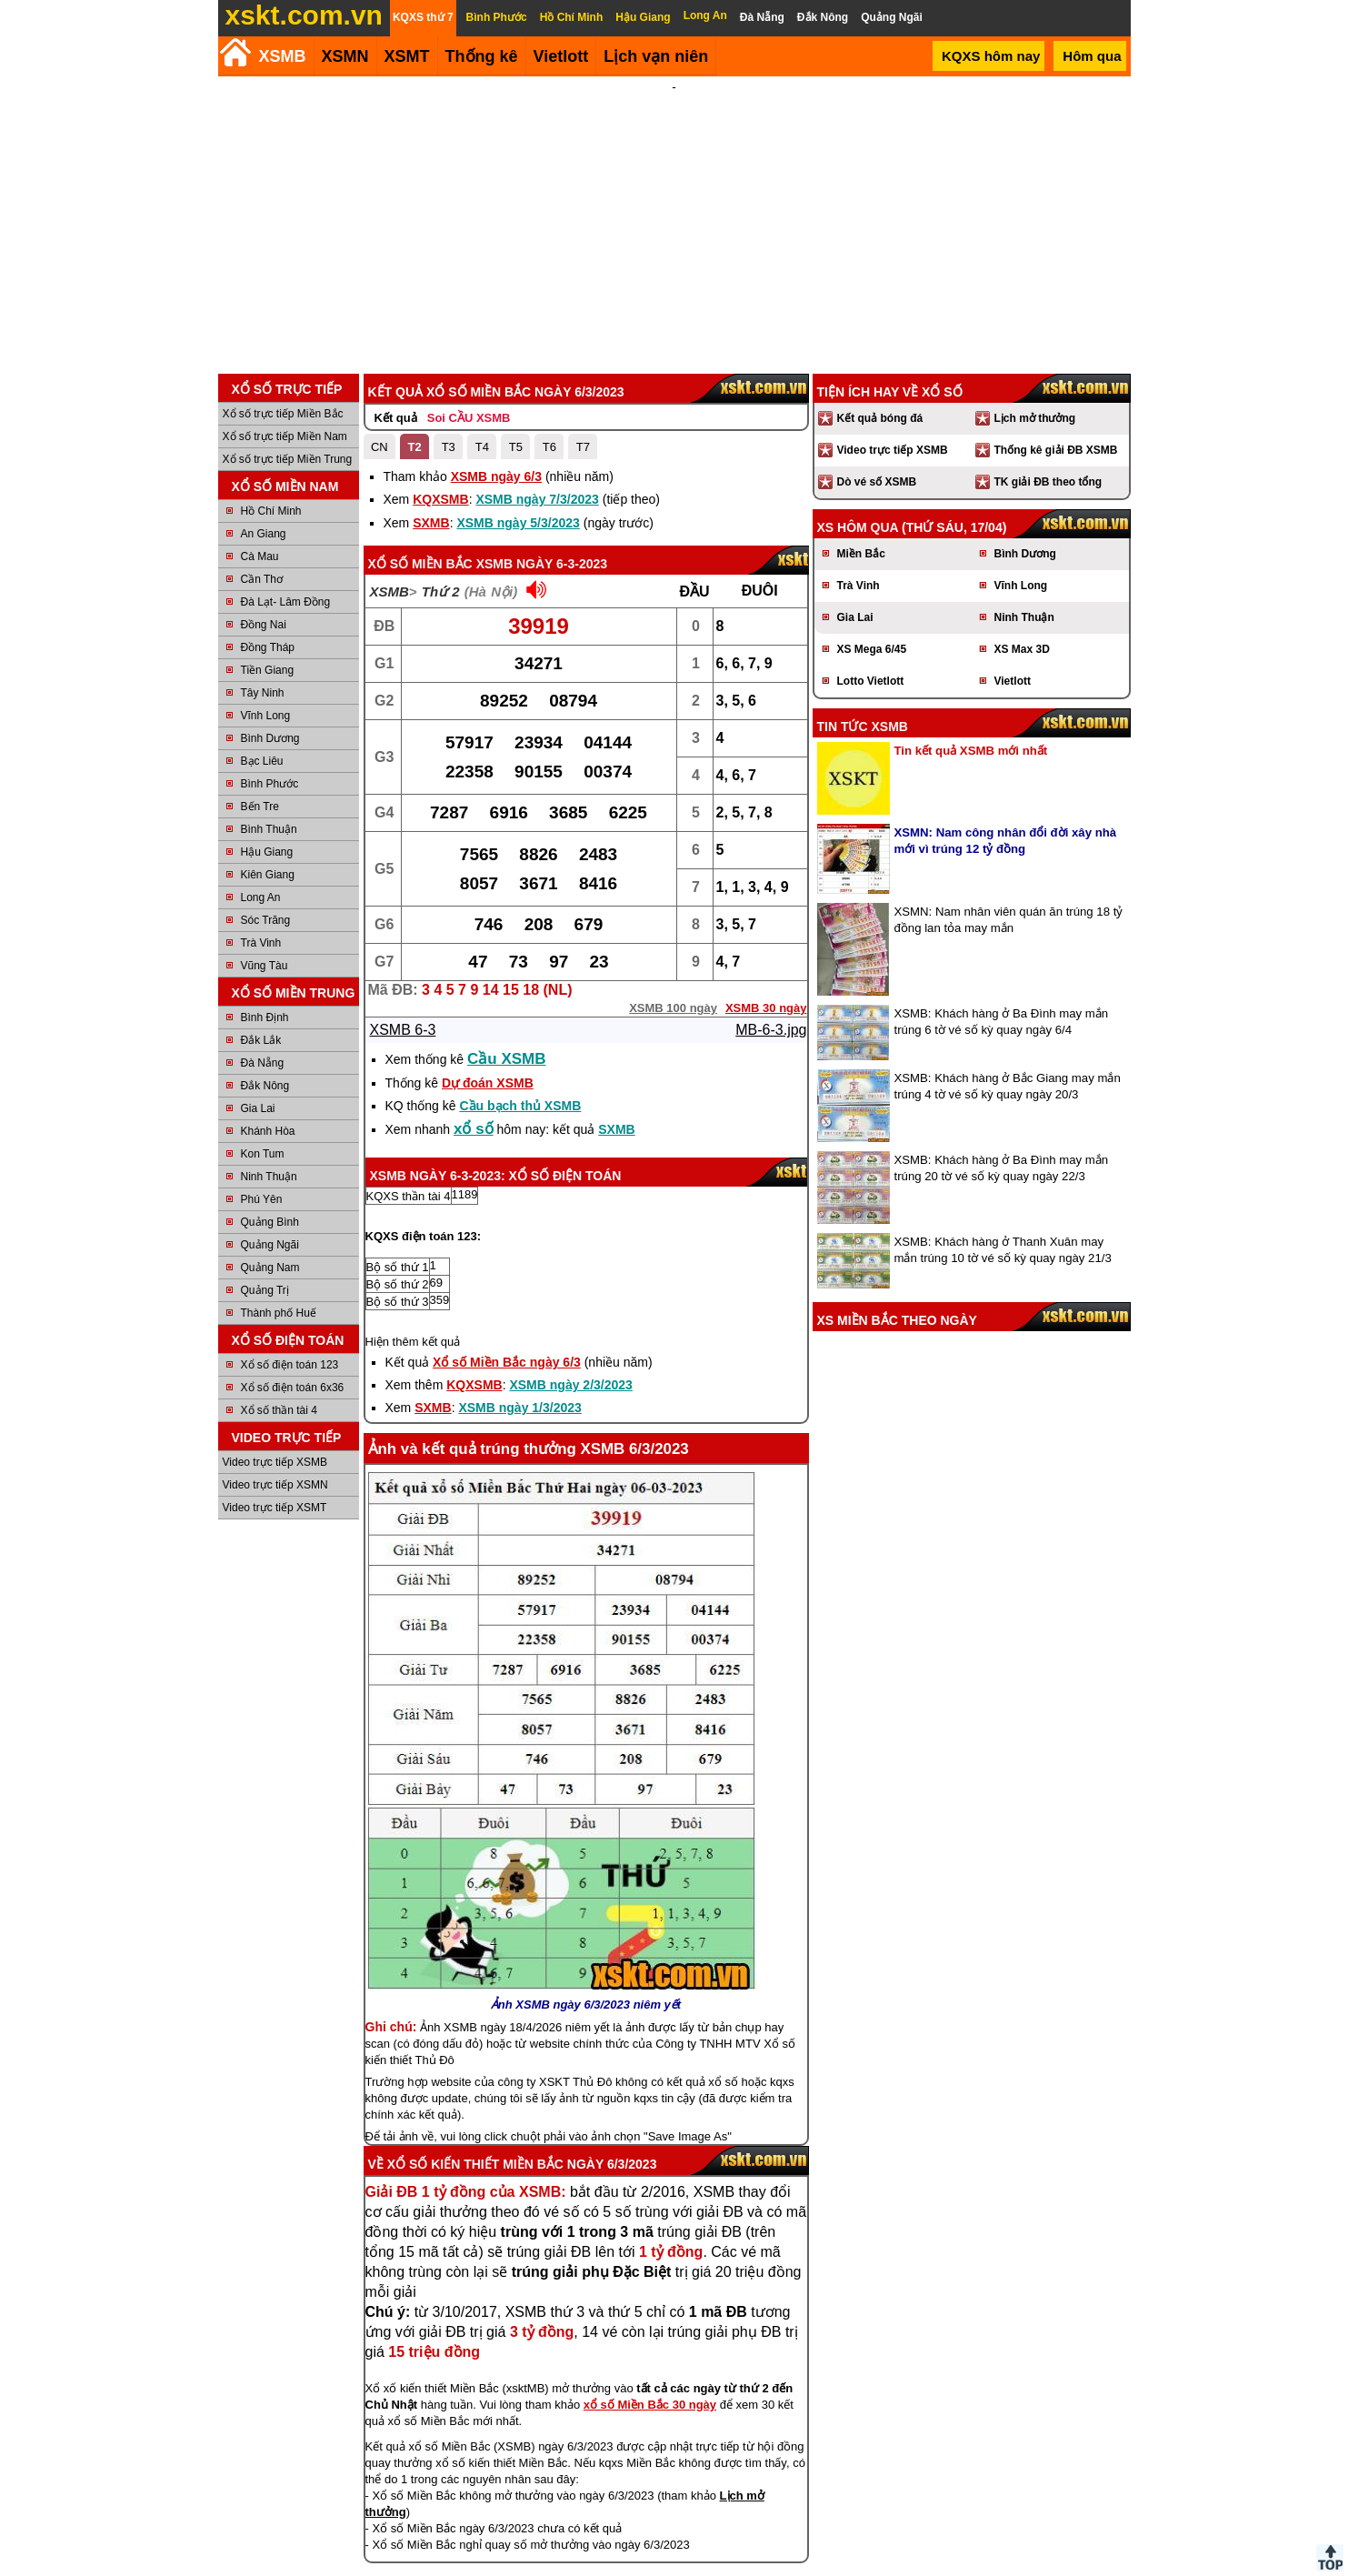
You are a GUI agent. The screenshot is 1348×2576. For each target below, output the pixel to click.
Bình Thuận (269, 829)
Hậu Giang (267, 852)
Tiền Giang (268, 670)
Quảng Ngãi (270, 1244)
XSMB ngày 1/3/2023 (519, 1407)
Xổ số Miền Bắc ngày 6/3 (507, 1362)
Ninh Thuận (269, 1176)
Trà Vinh (261, 943)
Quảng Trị (265, 1290)
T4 (482, 447)
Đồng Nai (263, 624)
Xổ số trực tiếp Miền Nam (285, 436)
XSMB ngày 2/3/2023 (570, 1385)
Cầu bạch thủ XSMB (520, 1105)
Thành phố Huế (278, 1313)
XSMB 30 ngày (766, 1008)
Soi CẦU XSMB (469, 418)
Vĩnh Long (266, 715)
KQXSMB (440, 499)
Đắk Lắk (261, 1040)
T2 (415, 447)
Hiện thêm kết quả (413, 1341)
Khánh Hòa (268, 1131)
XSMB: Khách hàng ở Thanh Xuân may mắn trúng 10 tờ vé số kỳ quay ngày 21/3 (1003, 1250)
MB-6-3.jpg (770, 1029)
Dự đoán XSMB (488, 1083)
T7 (583, 447)
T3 (448, 447)
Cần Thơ (262, 579)
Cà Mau (260, 556)
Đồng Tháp (268, 647)
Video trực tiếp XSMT (275, 1507)
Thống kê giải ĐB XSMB (1056, 450)
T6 (549, 447)
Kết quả (395, 418)
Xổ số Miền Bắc (420, 563)
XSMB (282, 56)
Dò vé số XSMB (877, 482)
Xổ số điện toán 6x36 (292, 1387)
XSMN (345, 56)
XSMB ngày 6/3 (496, 476)
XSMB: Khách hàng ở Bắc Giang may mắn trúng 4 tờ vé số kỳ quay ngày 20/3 (1007, 1086)
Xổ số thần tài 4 (279, 1410)
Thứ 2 (441, 591)
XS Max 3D (1022, 649)
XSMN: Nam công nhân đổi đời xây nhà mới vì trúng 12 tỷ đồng (1005, 841)
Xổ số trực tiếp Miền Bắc (283, 413)
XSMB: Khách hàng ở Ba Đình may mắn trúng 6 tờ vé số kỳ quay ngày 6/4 (1001, 1022)
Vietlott (1012, 681)
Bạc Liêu (262, 761)
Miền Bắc (861, 553)
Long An (261, 897)
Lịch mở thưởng (1035, 418)
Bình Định (265, 1017)
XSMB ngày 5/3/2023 (517, 523)
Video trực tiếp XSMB (275, 1462)
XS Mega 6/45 (872, 649)
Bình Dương (270, 738)
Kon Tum (263, 1154)
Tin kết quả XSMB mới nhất (971, 750)
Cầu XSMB (506, 1058)
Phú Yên (262, 1199)
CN (379, 447)
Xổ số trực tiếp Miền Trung (288, 459)
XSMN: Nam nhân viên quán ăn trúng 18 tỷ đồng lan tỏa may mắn (1008, 920)
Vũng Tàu (264, 965)
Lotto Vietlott (870, 681)
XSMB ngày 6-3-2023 (541, 563)
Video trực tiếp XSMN (275, 1484)
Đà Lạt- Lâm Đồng (286, 602)
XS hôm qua (858, 527)
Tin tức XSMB (862, 726)
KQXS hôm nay (991, 56)
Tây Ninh (263, 693)
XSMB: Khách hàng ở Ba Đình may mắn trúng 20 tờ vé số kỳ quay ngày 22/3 (1001, 1168)
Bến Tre (260, 806)
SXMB (431, 523)
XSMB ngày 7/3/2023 (536, 499)
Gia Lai (258, 1108)
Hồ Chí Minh (271, 511)
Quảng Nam (270, 1267)
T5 (516, 447)
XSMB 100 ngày (673, 1008)
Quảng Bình (270, 1222)
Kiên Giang (268, 874)
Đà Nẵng (263, 1063)
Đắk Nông (265, 1085)
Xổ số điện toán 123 (290, 1364)
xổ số (474, 1129)
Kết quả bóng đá (880, 418)
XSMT (407, 56)
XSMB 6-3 (403, 1029)
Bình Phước (270, 783)
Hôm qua (1092, 56)
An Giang (263, 533)
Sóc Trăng (266, 920)
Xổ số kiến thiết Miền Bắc (475, 2164)
